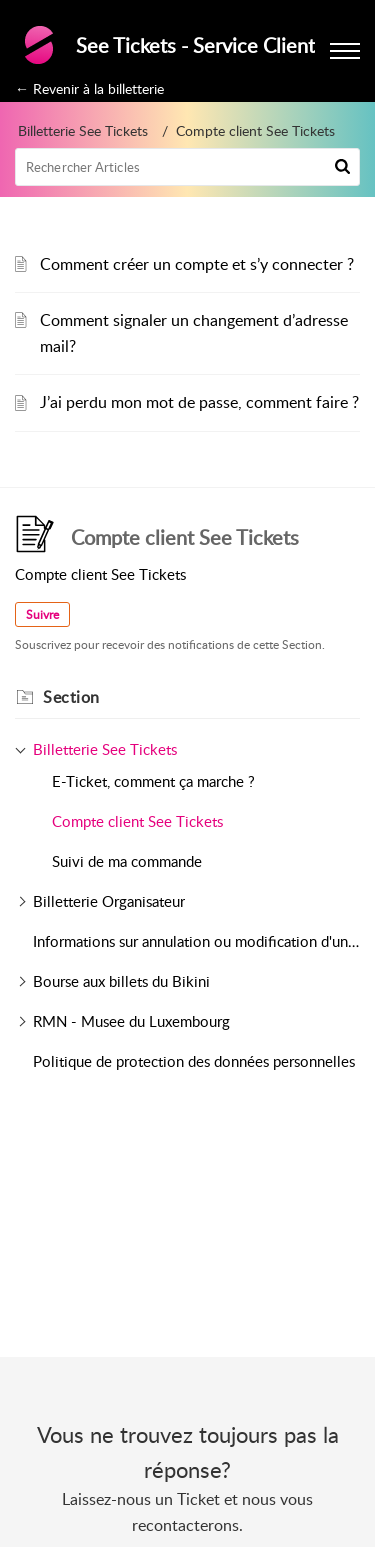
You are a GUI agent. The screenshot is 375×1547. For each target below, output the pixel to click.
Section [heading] (71, 697)
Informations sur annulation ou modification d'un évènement (196, 941)
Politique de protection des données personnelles (194, 1061)
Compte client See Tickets (137, 821)
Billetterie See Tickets (83, 130)
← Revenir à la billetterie (89, 88)
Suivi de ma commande (127, 861)
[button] (342, 167)
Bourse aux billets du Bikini (121, 981)
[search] (187, 167)
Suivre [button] (42, 614)
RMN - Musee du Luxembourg (131, 1021)
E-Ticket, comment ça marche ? (153, 781)
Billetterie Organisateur (109, 901)
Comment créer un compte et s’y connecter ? (197, 264)
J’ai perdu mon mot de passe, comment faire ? (199, 402)
